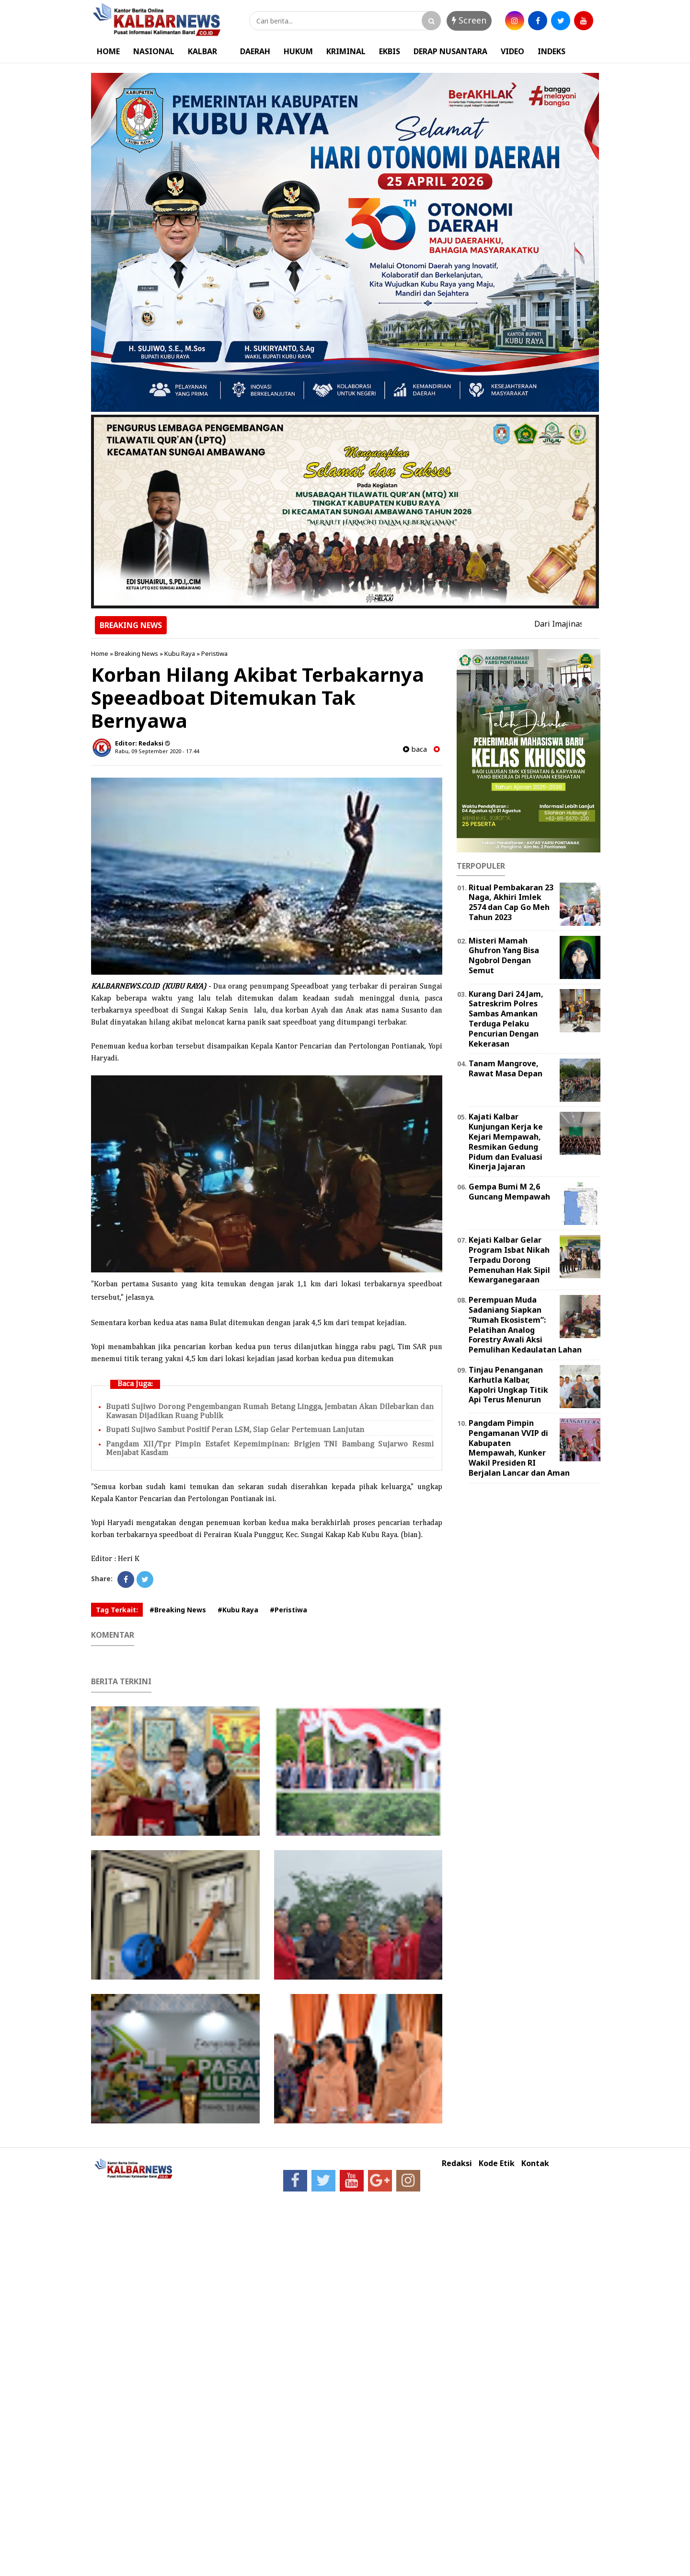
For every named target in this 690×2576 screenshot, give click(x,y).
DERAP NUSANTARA (450, 51)
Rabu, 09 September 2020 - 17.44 (157, 751)
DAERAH (255, 51)
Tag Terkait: (117, 1609)
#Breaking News (178, 1609)
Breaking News (136, 653)
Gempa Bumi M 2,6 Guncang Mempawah (509, 1191)
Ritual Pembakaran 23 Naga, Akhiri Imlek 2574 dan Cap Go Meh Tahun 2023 (511, 902)
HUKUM (298, 51)
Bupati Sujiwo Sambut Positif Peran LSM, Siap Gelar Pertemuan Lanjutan (235, 1430)
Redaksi (457, 2163)
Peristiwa (214, 653)
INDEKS (551, 51)
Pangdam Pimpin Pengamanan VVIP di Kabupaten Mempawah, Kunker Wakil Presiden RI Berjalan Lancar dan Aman (519, 1448)
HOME (108, 51)
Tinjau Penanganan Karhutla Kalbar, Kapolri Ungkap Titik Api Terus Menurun (508, 1384)
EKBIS (389, 51)
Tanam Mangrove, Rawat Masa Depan (505, 1068)
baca (415, 749)
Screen (469, 20)
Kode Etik (497, 2163)
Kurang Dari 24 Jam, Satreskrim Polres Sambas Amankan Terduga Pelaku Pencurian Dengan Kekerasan (506, 1019)
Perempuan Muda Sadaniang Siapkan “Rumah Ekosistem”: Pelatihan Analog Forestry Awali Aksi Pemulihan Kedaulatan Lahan (525, 1324)
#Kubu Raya (238, 1609)
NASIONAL (153, 51)
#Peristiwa (288, 1609)
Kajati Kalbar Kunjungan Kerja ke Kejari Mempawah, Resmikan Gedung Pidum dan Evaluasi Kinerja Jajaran (506, 1141)
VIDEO (512, 51)
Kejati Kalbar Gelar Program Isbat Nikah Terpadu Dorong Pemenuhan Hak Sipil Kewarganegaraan (509, 1260)
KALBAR (202, 51)
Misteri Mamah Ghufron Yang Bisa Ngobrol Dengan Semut (504, 955)
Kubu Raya (179, 653)
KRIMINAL (346, 51)
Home (99, 653)
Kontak (535, 2163)
